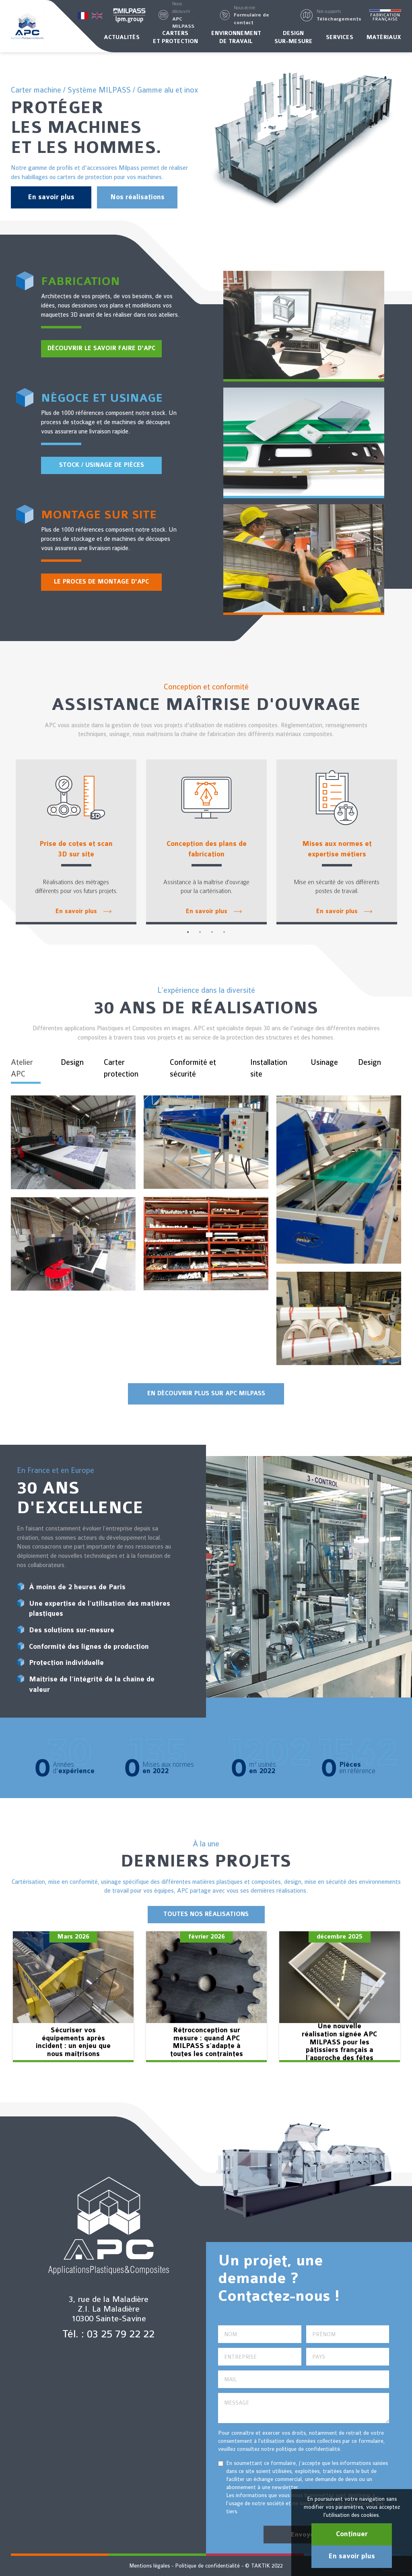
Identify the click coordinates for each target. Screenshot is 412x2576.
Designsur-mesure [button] (293, 37)
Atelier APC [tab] (22, 1068)
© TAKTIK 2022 (264, 2566)
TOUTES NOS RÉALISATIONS (206, 1914)
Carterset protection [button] (175, 37)
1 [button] (188, 932)
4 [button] (224, 932)
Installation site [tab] (268, 1068)
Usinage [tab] (324, 1062)
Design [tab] (72, 1062)
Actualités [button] (122, 37)
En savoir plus (51, 197)
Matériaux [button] (384, 37)
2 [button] (200, 932)
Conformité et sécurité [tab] (193, 1068)
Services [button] (339, 37)
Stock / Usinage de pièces (101, 465)
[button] (186, 15)
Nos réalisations (137, 197)
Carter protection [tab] (121, 1068)
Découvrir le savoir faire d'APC (101, 348)
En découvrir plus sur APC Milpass (206, 1393)
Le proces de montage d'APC (101, 581)
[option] (76, 841)
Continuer (352, 2534)
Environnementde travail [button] (236, 37)
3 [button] (212, 932)
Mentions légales (149, 2566)
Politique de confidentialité (207, 2566)
